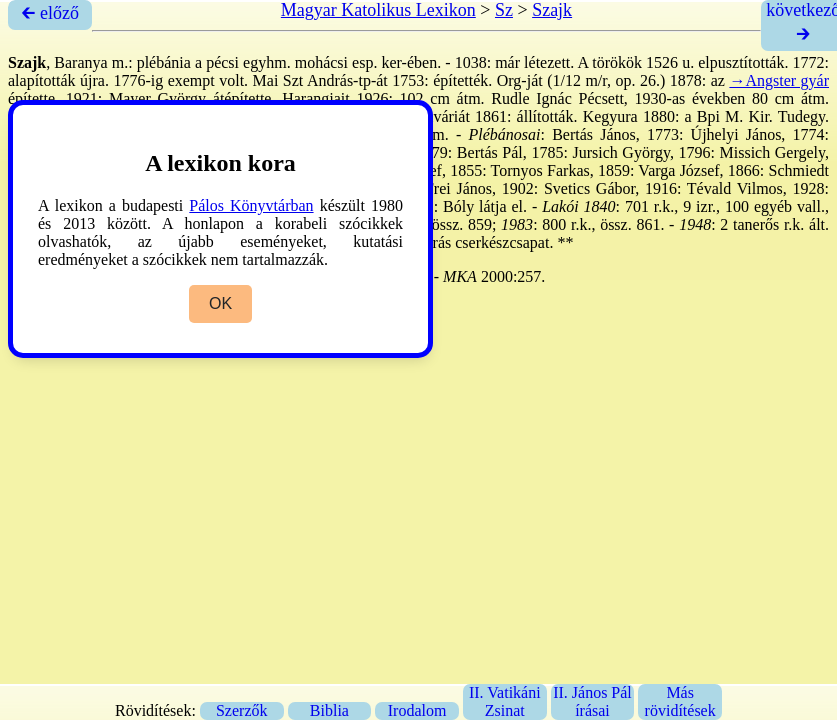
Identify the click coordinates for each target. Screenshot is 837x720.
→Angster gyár (779, 80)
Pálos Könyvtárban (251, 205)
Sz (504, 10)
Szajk (552, 10)
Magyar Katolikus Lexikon (378, 10)
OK (220, 303)
